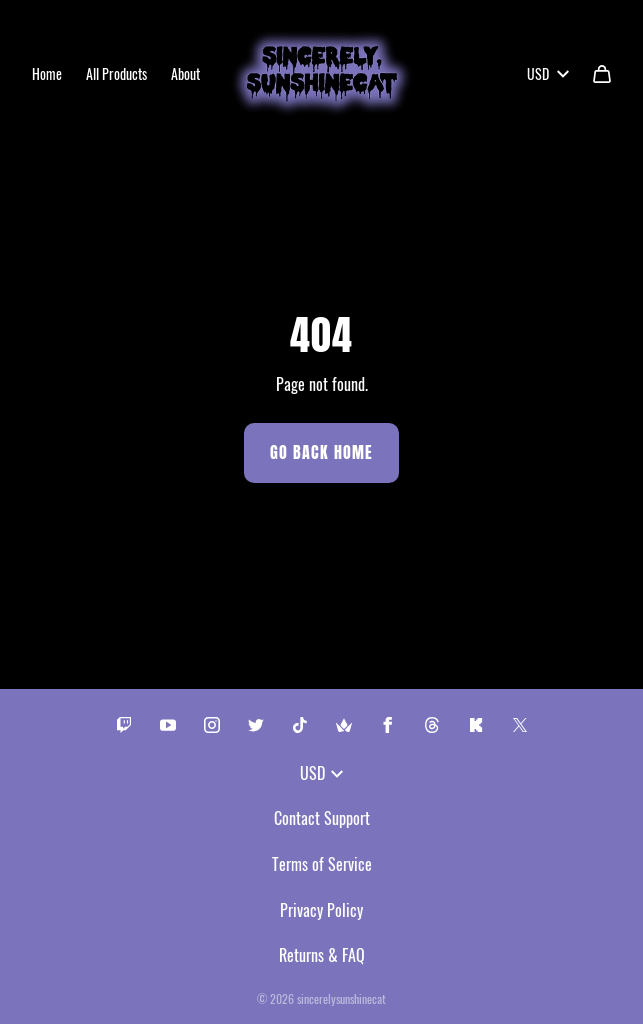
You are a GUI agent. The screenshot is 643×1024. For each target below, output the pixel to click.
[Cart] (602, 74)
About (185, 73)
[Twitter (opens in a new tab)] (256, 725)
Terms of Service (322, 864)
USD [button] (548, 73)
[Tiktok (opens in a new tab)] (300, 725)
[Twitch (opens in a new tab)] (124, 725)
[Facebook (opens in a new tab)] (388, 725)
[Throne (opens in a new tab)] (344, 725)
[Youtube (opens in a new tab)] (168, 725)
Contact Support (322, 818)
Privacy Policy (321, 910)
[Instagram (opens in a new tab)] (212, 725)
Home (47, 73)
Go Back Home (321, 452)
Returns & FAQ (322, 955)
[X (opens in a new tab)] (520, 725)
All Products (116, 73)
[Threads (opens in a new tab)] (432, 725)
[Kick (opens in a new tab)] (476, 725)
